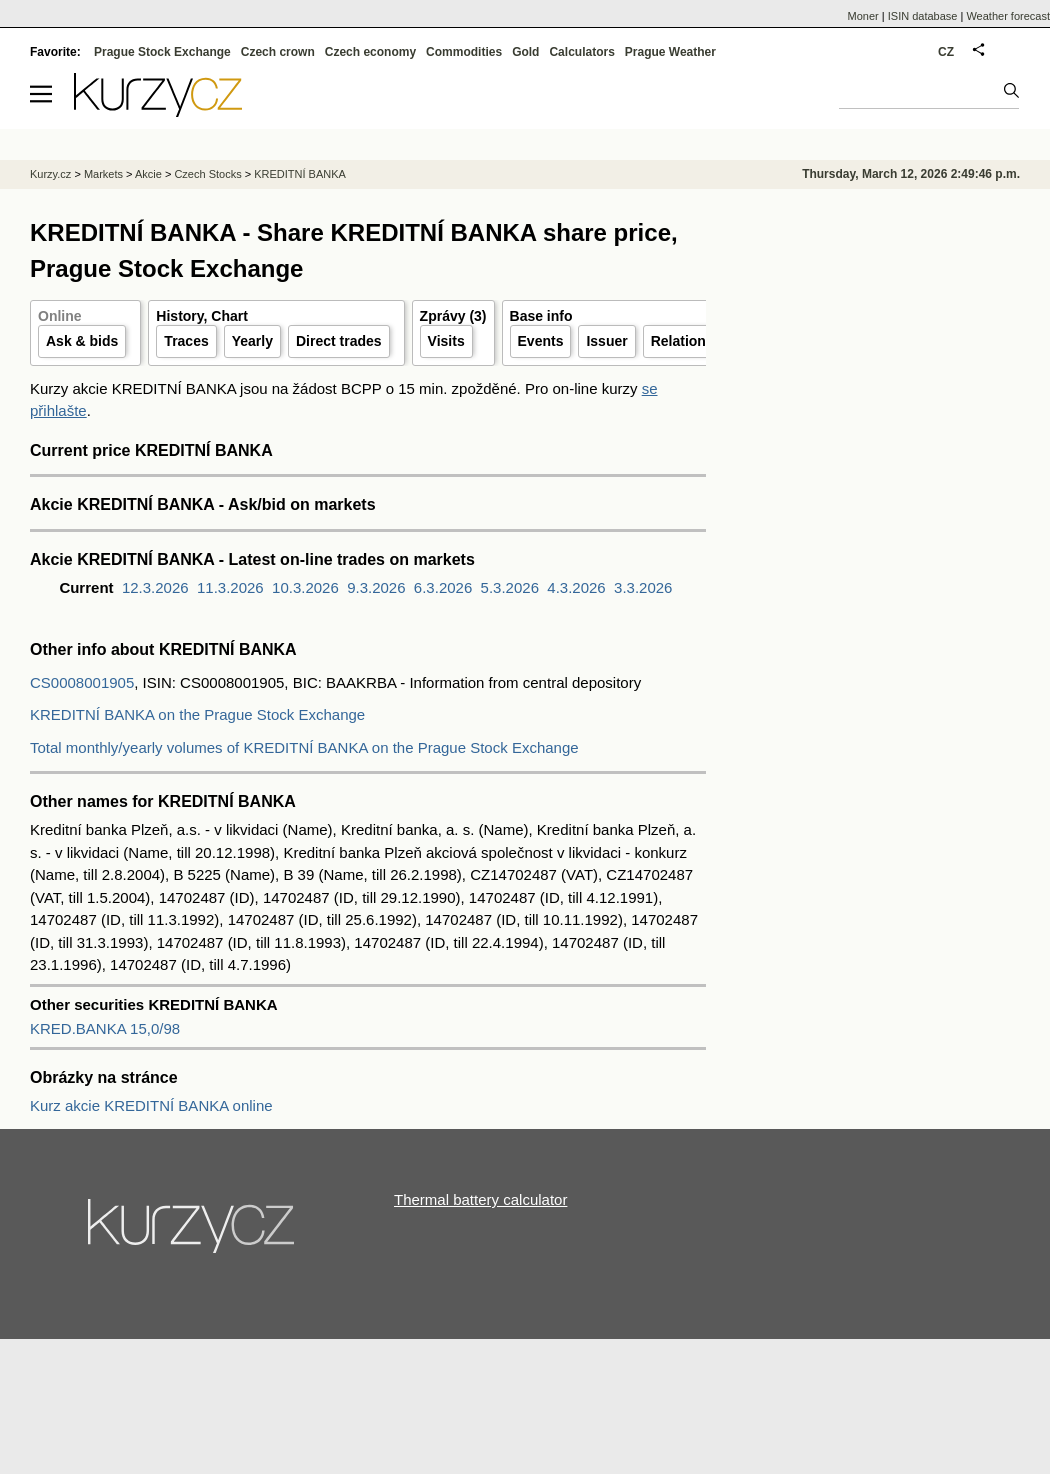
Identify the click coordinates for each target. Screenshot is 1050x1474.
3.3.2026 (643, 587)
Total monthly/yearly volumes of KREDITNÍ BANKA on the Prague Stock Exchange (304, 747)
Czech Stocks (207, 174)
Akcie (148, 174)
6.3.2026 (443, 587)
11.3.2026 (230, 587)
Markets (103, 174)
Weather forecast (1008, 16)
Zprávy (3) (453, 316)
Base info (541, 316)
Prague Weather (670, 52)
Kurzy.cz (50, 174)
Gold (525, 52)
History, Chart (202, 316)
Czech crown (278, 52)
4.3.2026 (576, 587)
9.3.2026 (376, 587)
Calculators (581, 52)
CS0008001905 (82, 682)
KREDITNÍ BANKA (300, 174)
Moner (863, 16)
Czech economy (370, 52)
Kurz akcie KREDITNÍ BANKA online (151, 1105)
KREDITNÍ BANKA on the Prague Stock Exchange (197, 714)
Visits (446, 341)
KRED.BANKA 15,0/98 (105, 1028)
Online (60, 316)
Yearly (252, 341)
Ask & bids (82, 341)
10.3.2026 (305, 587)
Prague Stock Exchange (162, 52)
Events (541, 341)
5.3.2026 (510, 587)
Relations (682, 341)
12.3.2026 (155, 587)
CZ (946, 52)
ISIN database (923, 16)
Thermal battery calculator (480, 1199)
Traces (186, 341)
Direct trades (339, 341)
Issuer (606, 341)
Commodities (464, 52)
